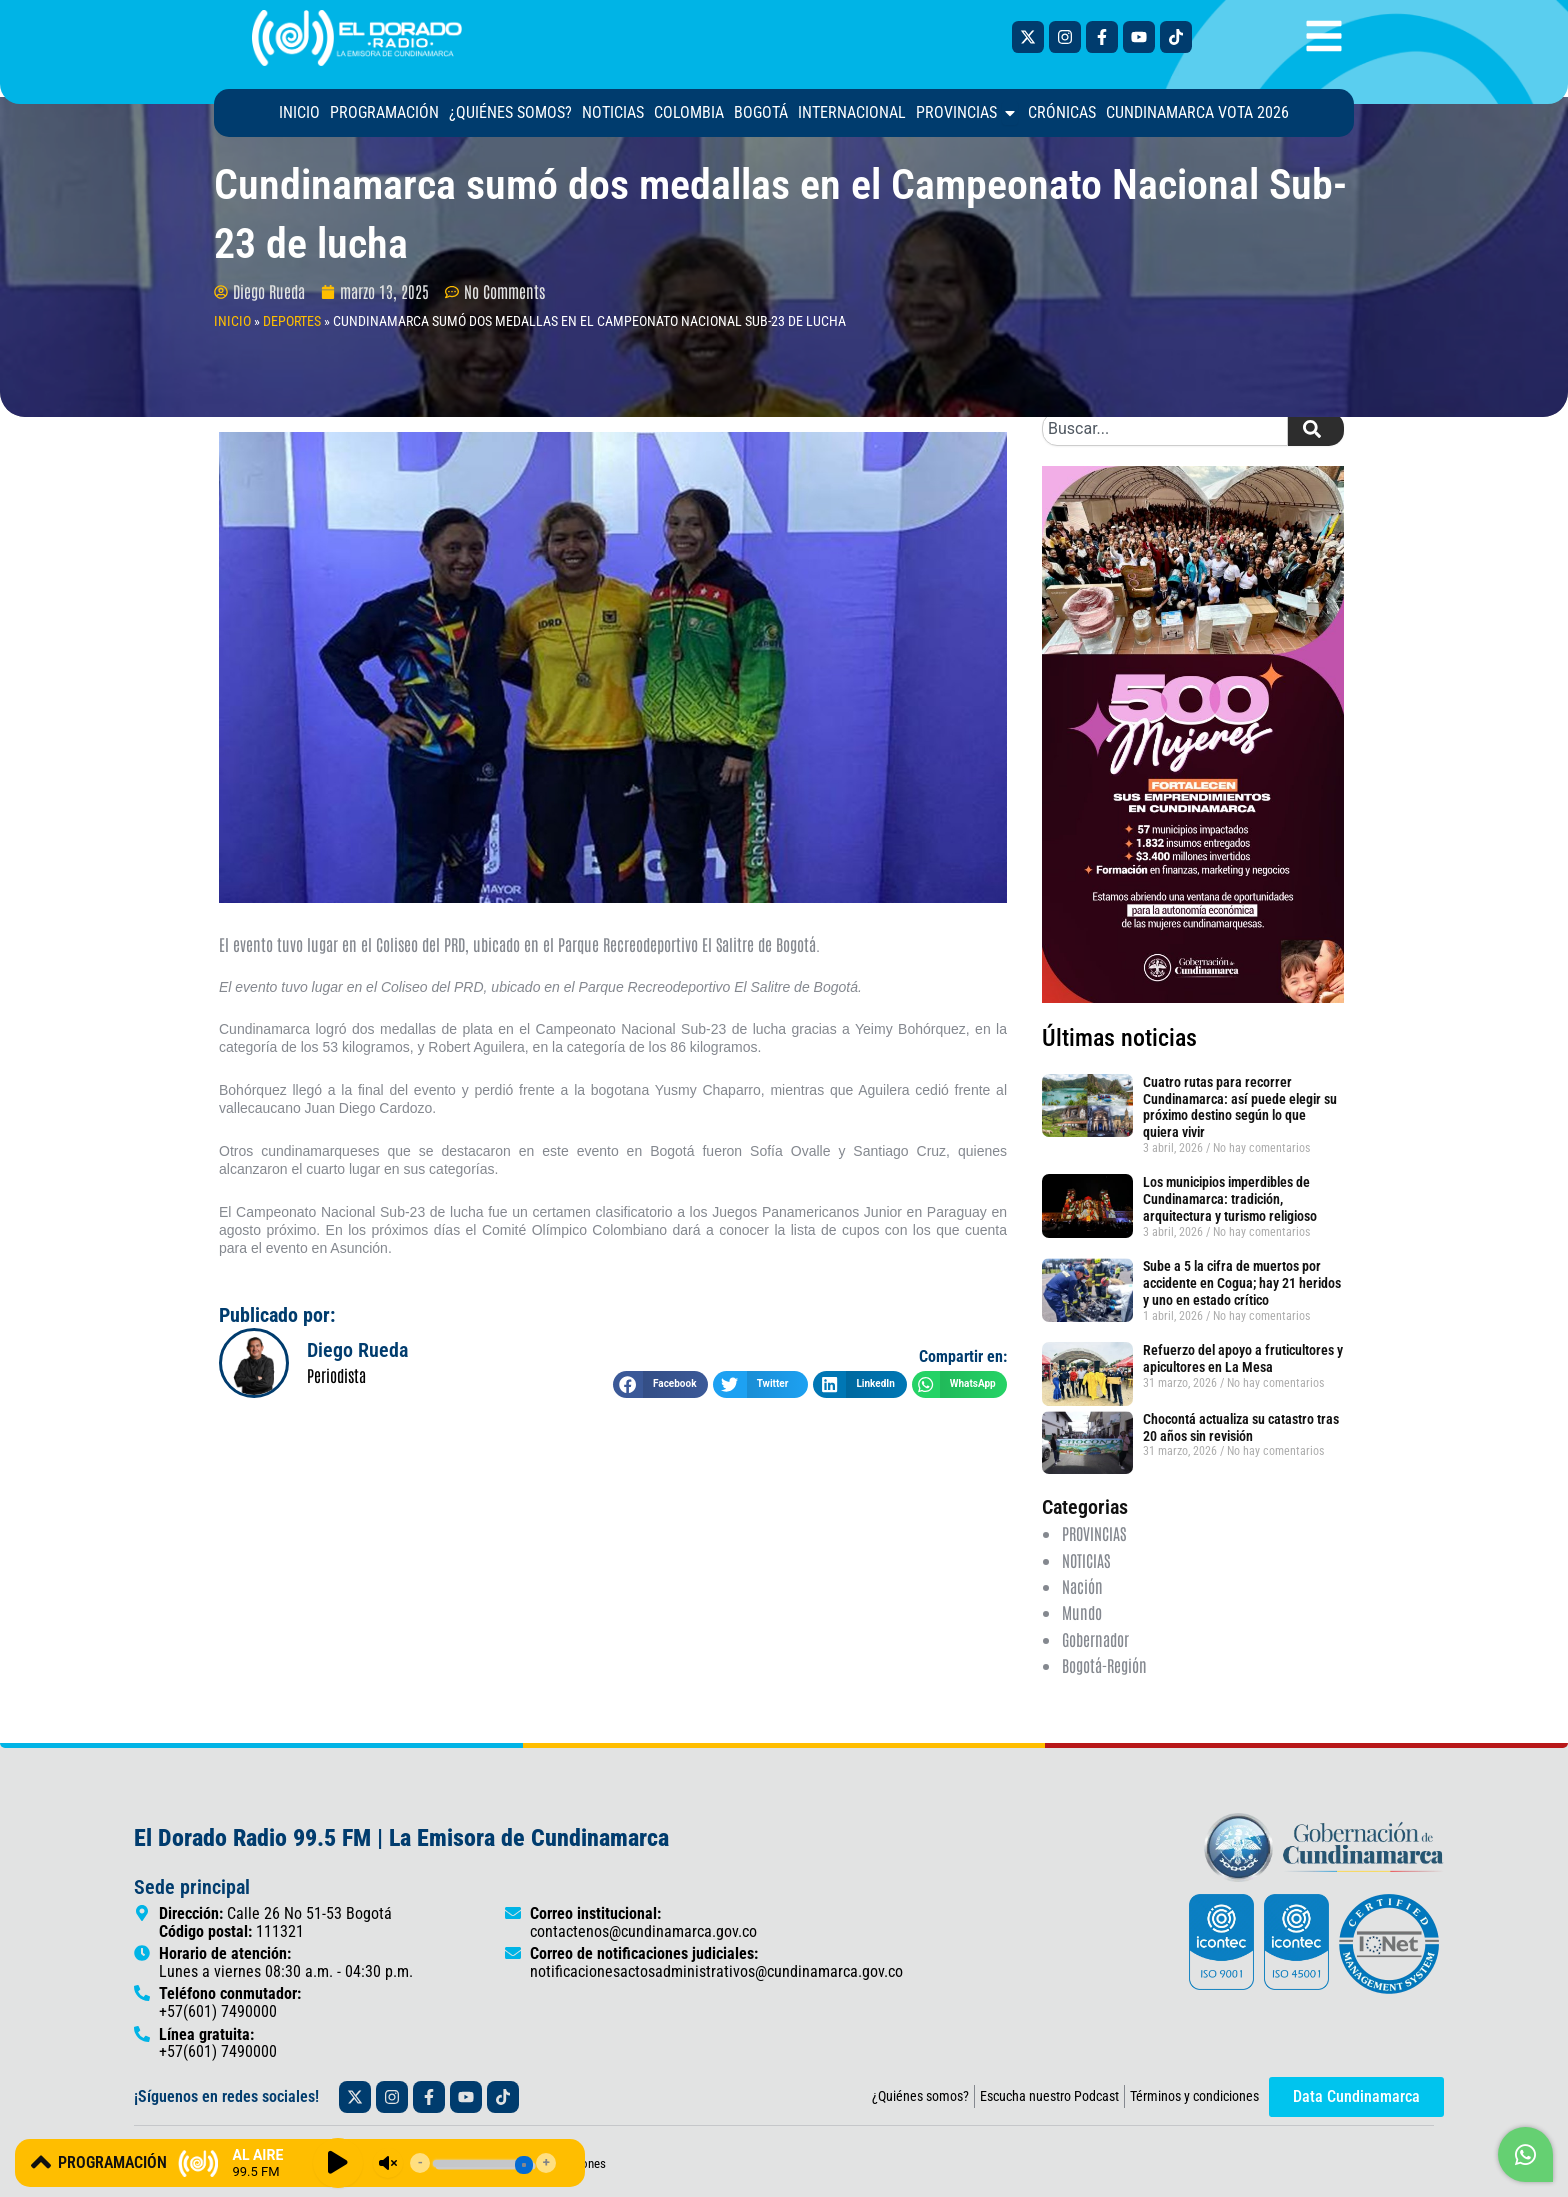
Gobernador (1095, 1639)
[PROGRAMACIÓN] (41, 2162)
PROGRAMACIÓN (112, 2162)
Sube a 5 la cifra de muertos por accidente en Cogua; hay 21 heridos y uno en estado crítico (1242, 1283)
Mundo (1082, 1612)
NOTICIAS (1086, 1560)
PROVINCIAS (1094, 1533)
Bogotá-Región (1104, 1665)
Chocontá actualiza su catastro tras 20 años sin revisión (1241, 1427)
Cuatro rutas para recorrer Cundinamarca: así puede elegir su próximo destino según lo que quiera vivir (1240, 1107)
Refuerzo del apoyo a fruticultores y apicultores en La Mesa (1243, 1358)
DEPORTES (292, 321)
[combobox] (1165, 429)
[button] (660, 1384)
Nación (1082, 1586)
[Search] (1316, 429)
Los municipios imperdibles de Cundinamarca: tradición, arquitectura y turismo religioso (1230, 1199)
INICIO (232, 321)
